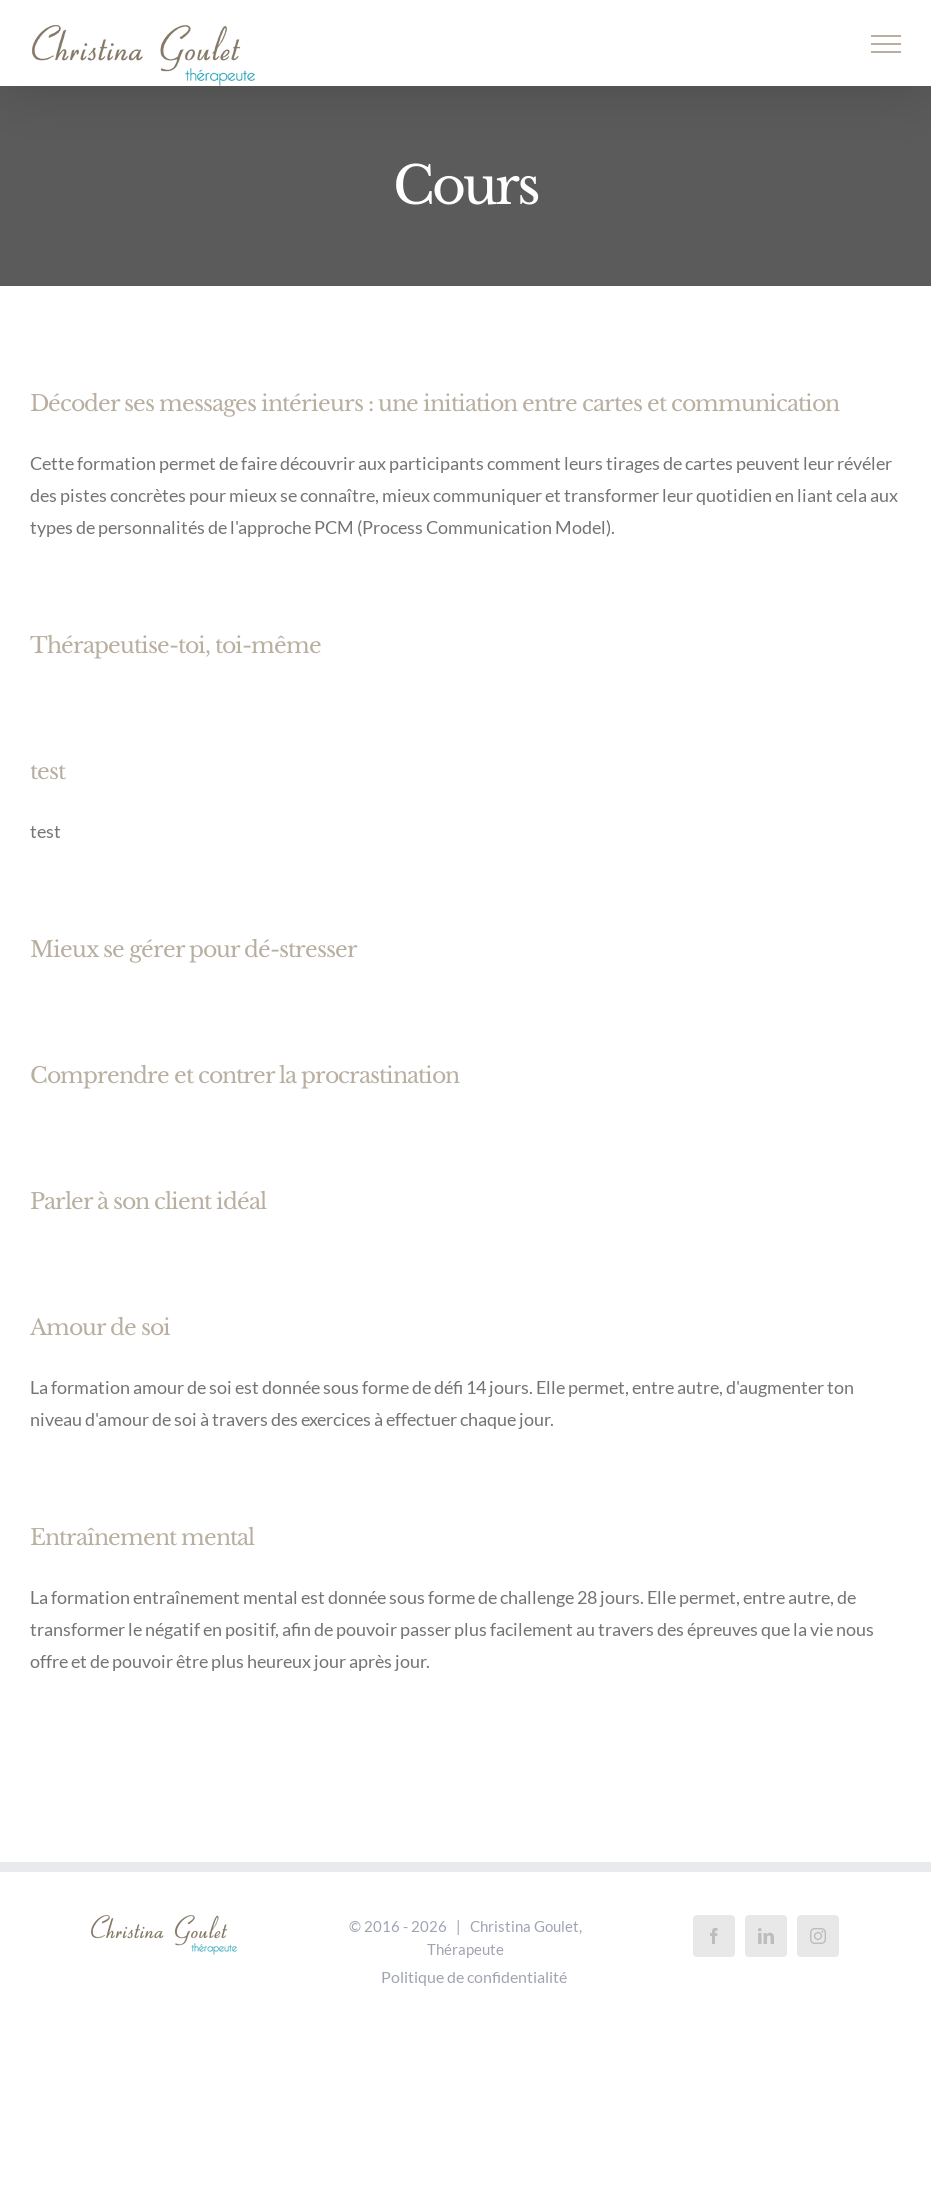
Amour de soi (100, 1327)
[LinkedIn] (766, 1936)
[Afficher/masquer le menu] (886, 44)
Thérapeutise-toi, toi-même (175, 645)
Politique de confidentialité (474, 1976)
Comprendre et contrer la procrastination (244, 1075)
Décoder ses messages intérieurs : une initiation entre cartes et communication (434, 403)
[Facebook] (714, 1936)
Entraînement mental (142, 1537)
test (47, 771)
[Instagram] (818, 1936)
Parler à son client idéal (148, 1201)
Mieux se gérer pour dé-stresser (193, 949)
